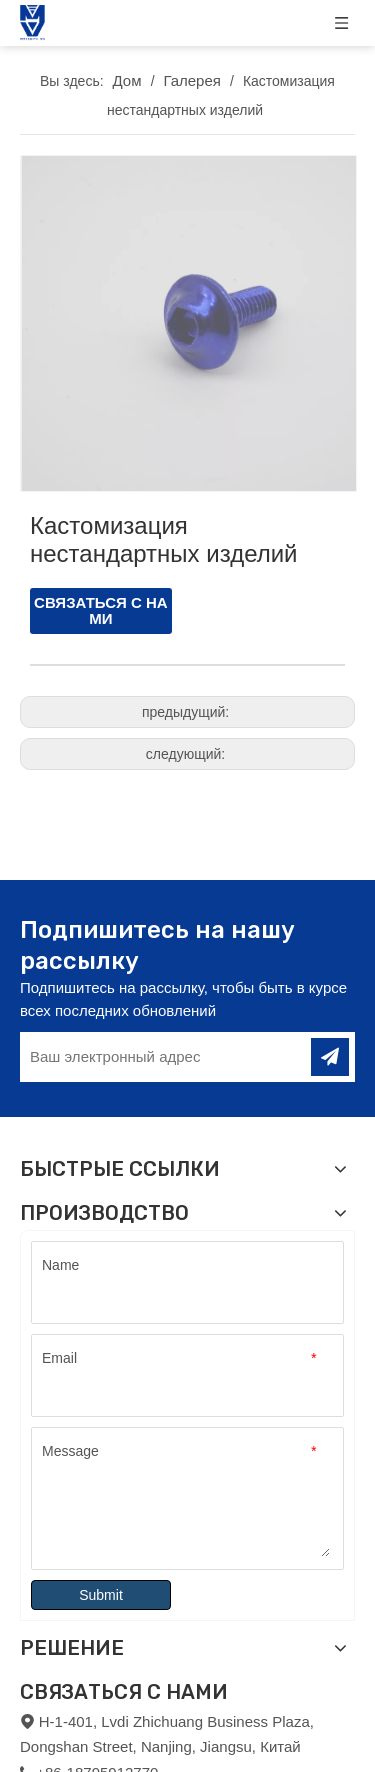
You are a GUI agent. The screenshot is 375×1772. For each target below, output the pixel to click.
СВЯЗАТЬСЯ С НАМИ (101, 606)
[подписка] (330, 1053)
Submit (101, 1591)
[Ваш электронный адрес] (163, 1053)
